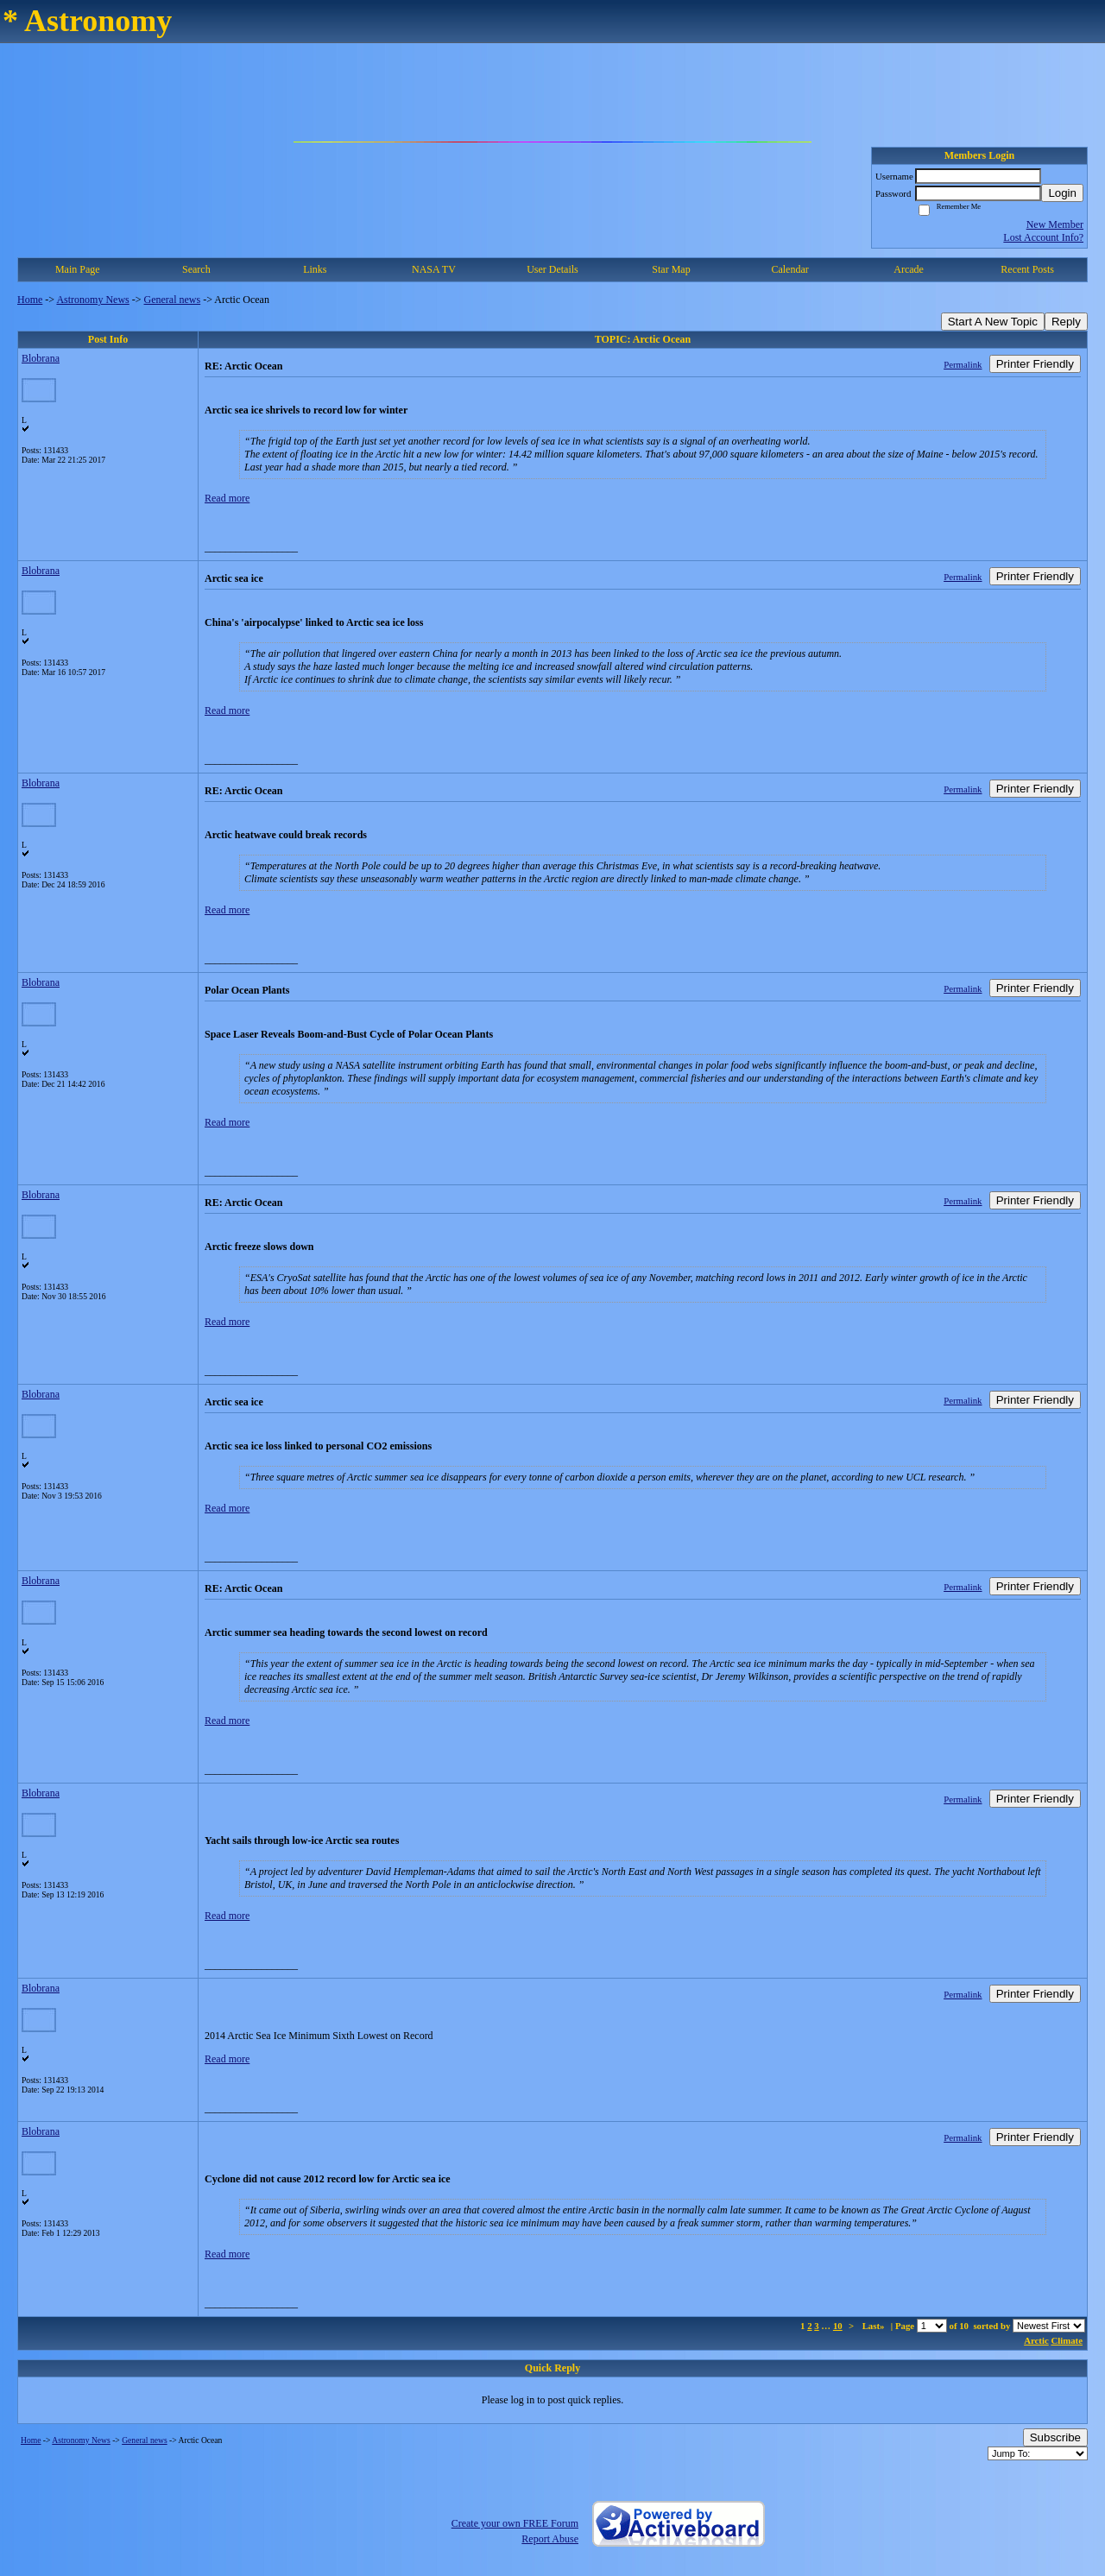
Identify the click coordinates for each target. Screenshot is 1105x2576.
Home (29, 300)
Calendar (789, 269)
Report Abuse (549, 2539)
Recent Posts (1027, 269)
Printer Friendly (1035, 363)
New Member (1054, 224)
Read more (227, 498)
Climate (1067, 2340)
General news (172, 300)
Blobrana (41, 358)
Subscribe (1055, 2437)
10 (838, 2325)
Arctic (1036, 2340)
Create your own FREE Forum (514, 2523)
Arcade (908, 269)
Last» (874, 2325)
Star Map (671, 269)
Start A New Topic (993, 321)
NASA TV (434, 269)
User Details (552, 269)
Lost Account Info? (1043, 237)
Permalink (963, 364)
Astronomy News (92, 300)
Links (314, 269)
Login (1062, 192)
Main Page (77, 269)
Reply (1066, 321)
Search (196, 269)
